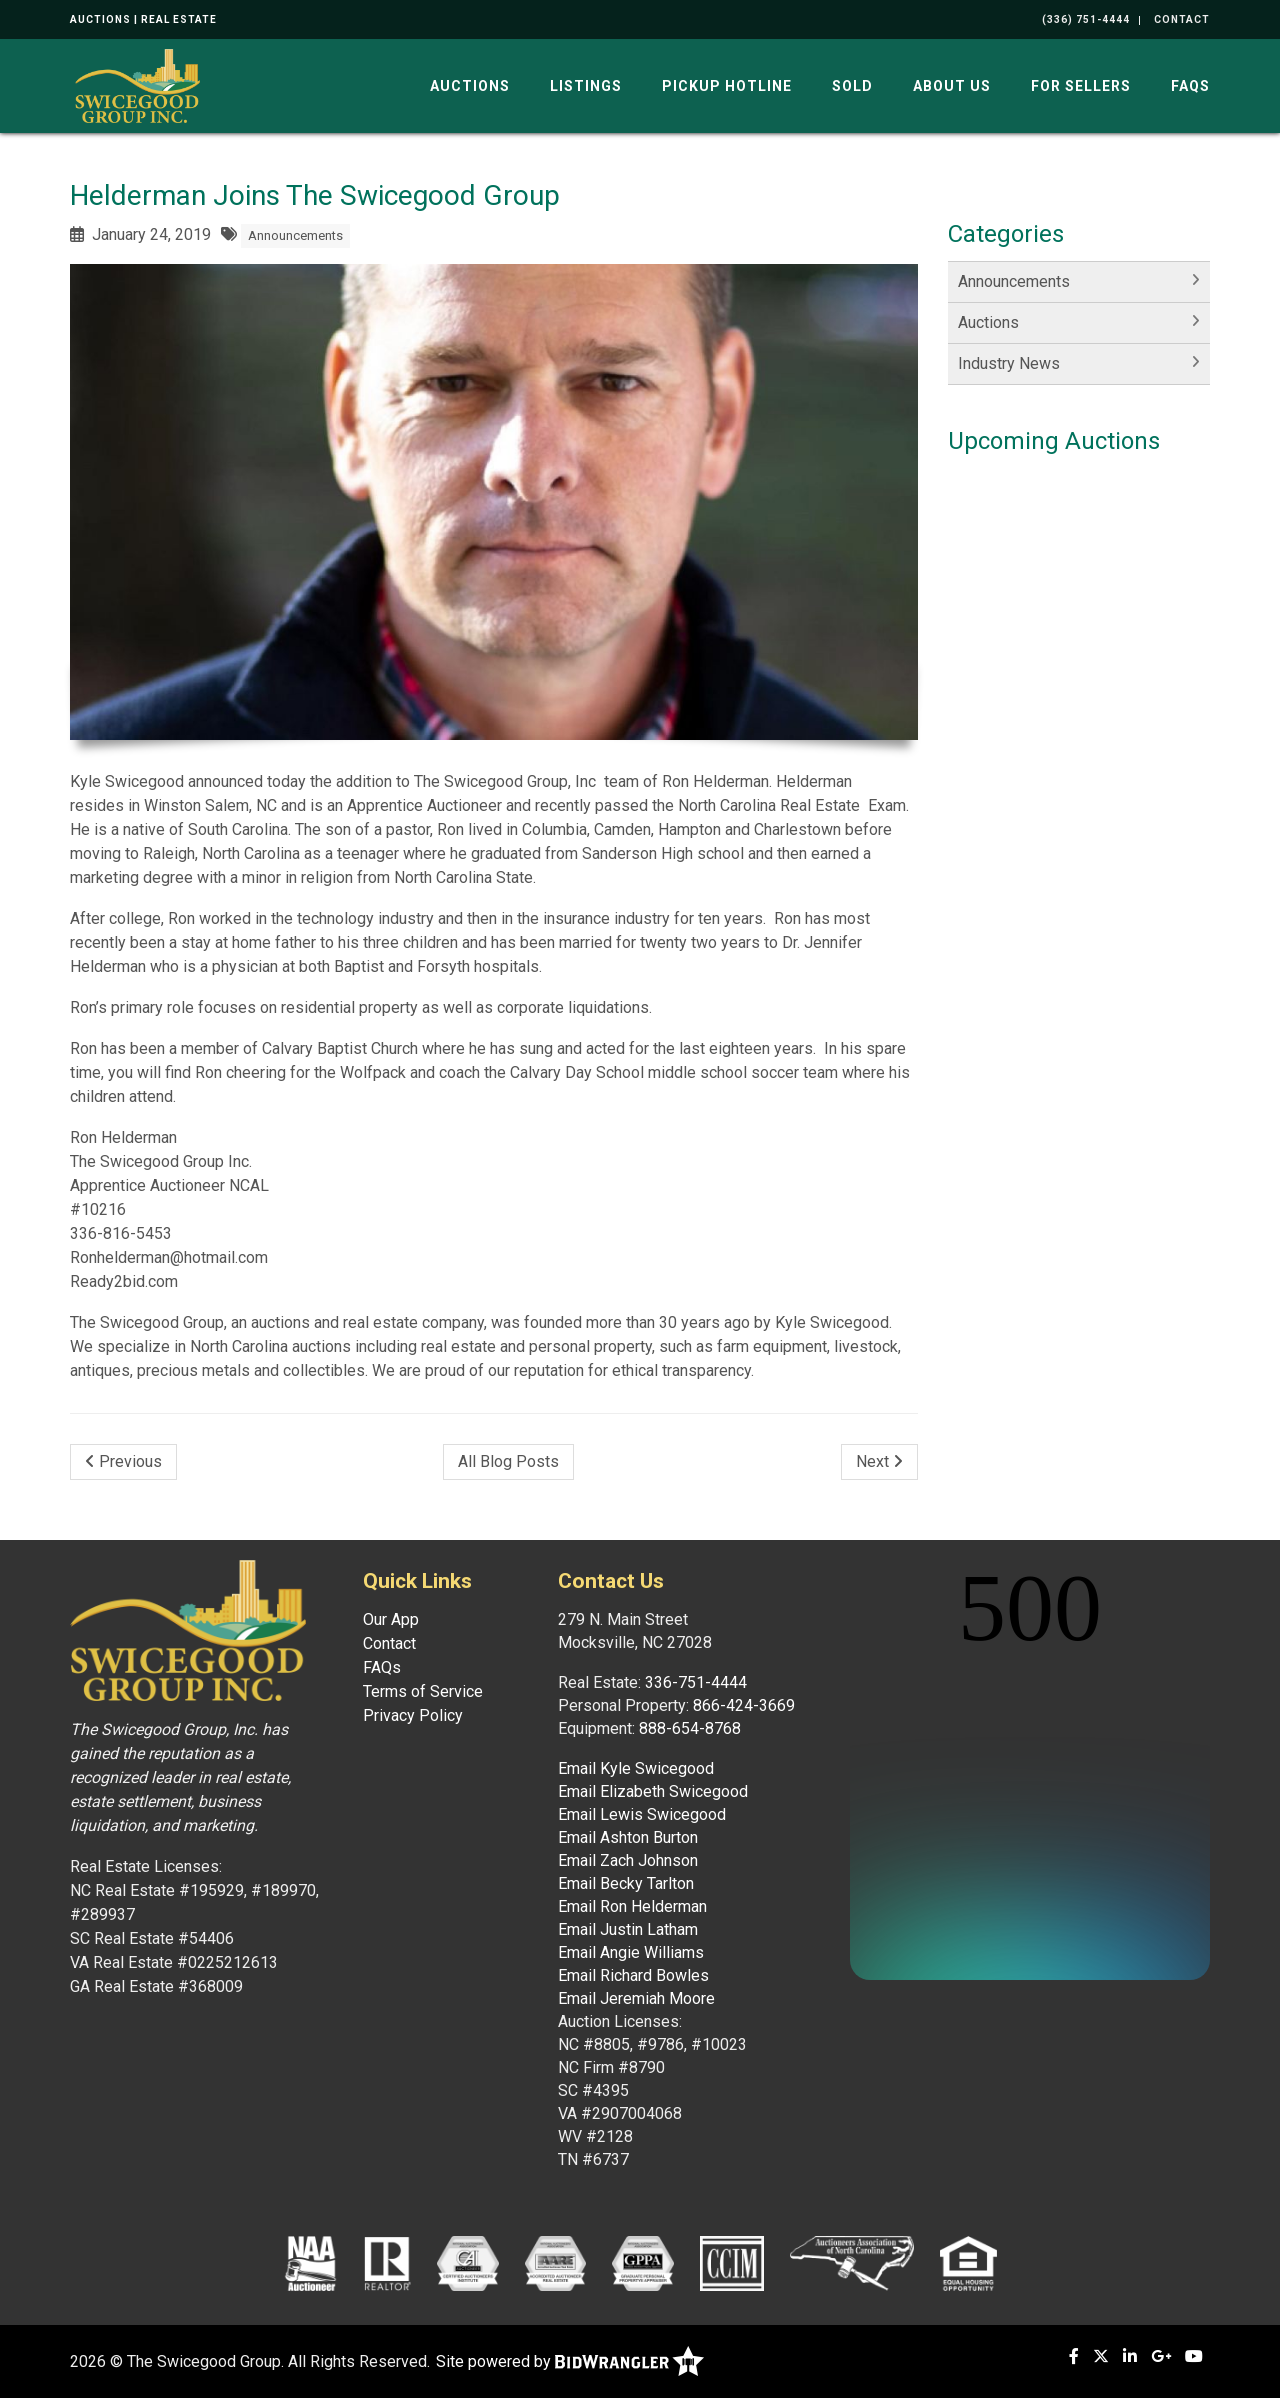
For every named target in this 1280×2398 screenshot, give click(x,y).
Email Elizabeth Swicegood (653, 1791)
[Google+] (1161, 2356)
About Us (952, 86)
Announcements (295, 235)
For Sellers (1081, 86)
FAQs (1190, 86)
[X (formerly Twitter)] (1101, 2356)
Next (879, 1461)
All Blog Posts (508, 1461)
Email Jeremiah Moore (636, 1998)
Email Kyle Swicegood (636, 1768)
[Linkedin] (1130, 2356)
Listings (586, 86)
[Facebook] (1074, 2356)
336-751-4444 (696, 1682)
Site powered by (570, 2361)
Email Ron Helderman (632, 1906)
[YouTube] (1194, 2356)
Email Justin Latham (628, 1929)
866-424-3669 (744, 1705)
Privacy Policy (413, 1715)
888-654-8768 (690, 1728)
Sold (852, 86)
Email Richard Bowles (633, 1975)
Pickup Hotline (727, 86)
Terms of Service (423, 1691)
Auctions (470, 86)
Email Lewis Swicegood (642, 1814)
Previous (123, 1461)
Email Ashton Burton (628, 1837)
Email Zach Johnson (628, 1860)
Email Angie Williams (631, 1952)
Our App (391, 1619)
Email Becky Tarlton (626, 1883)
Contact (389, 1643)
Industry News (1009, 363)
